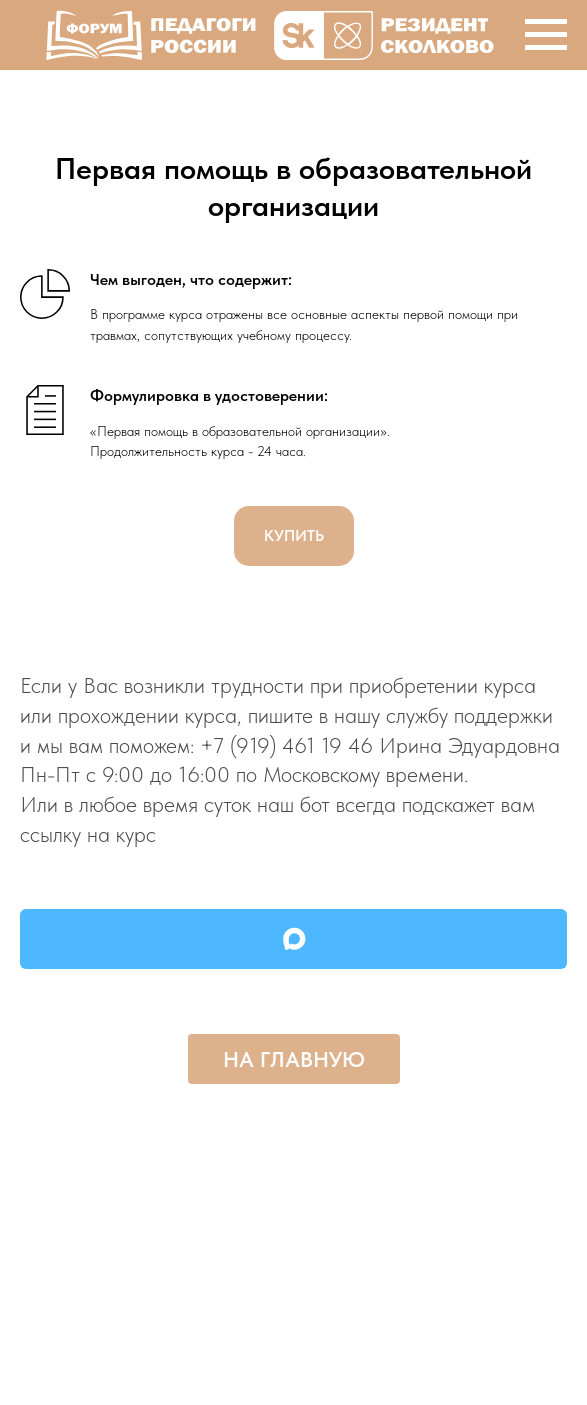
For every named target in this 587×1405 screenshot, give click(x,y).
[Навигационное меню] (546, 35)
